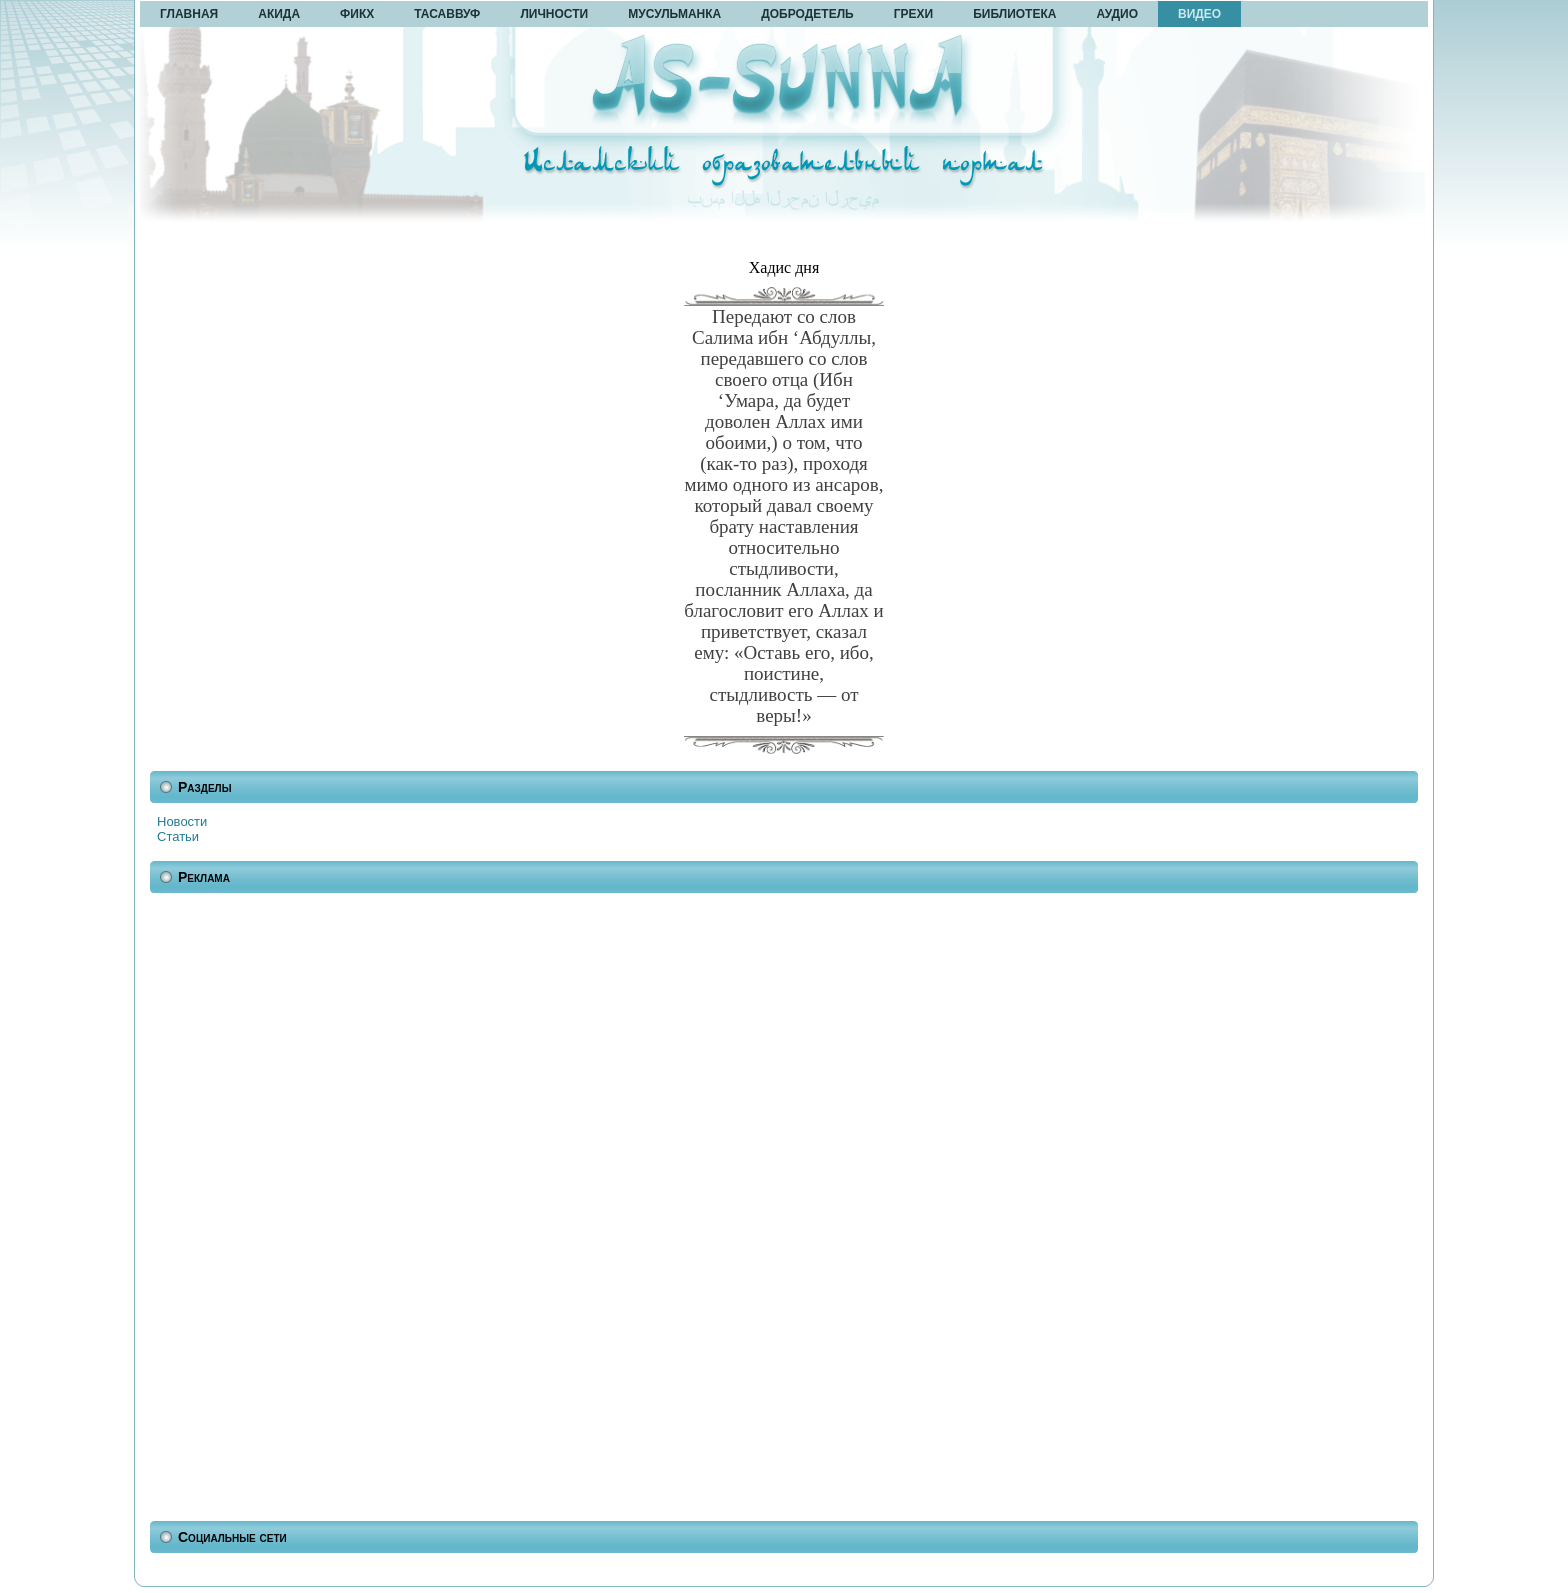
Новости (182, 821)
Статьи (178, 836)
